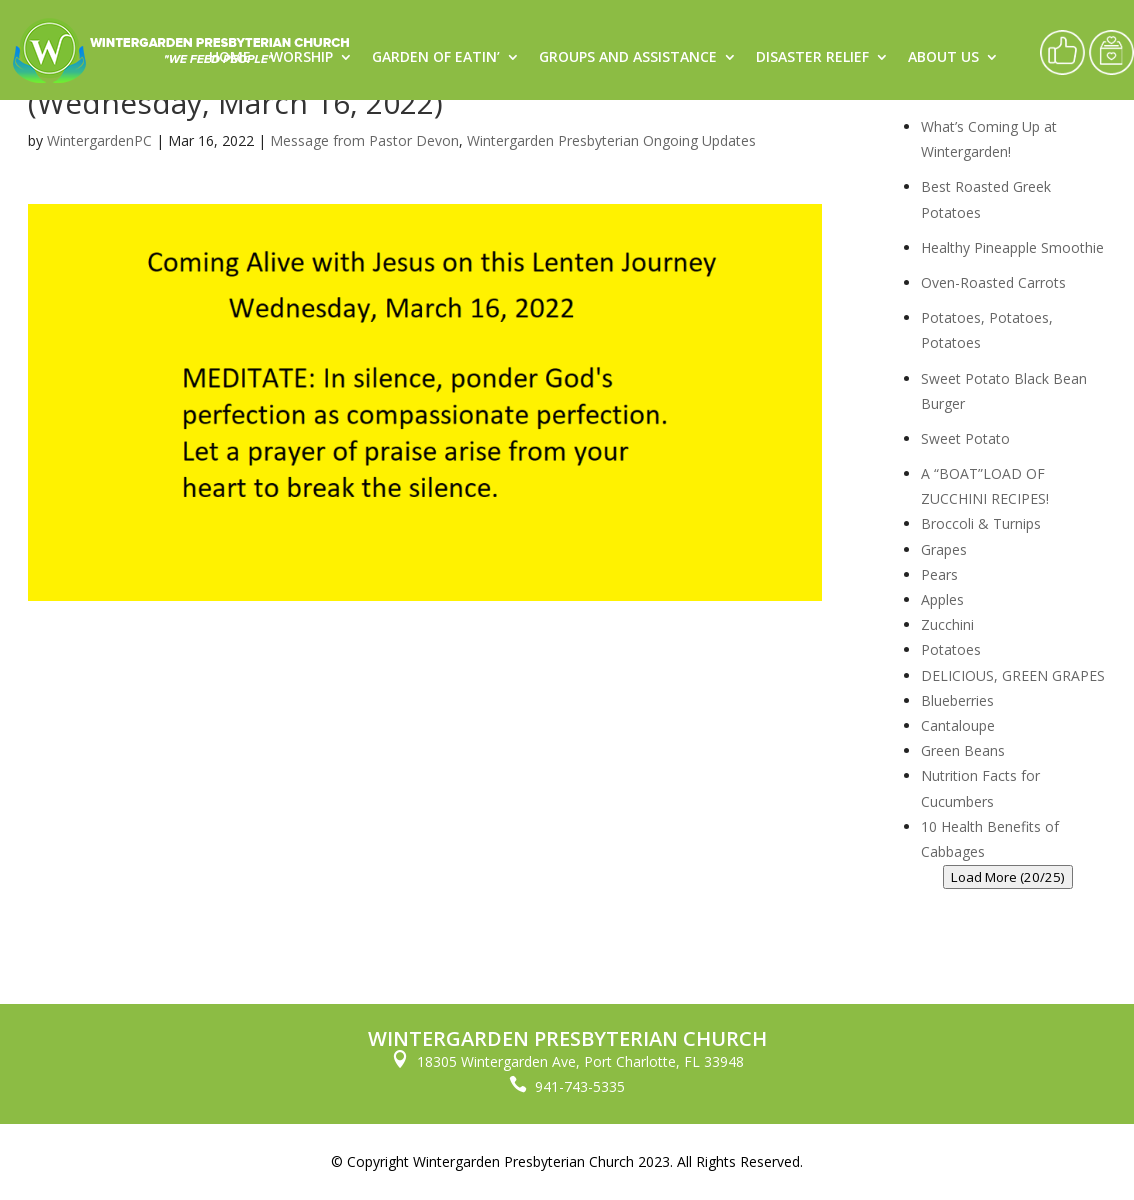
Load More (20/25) (1008, 877)
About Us (943, 58)
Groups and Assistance (628, 58)
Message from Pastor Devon (364, 140)
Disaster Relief (812, 58)
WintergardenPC (99, 140)
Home (230, 58)
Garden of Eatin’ (436, 58)
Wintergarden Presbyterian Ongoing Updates (611, 140)
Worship (301, 58)
